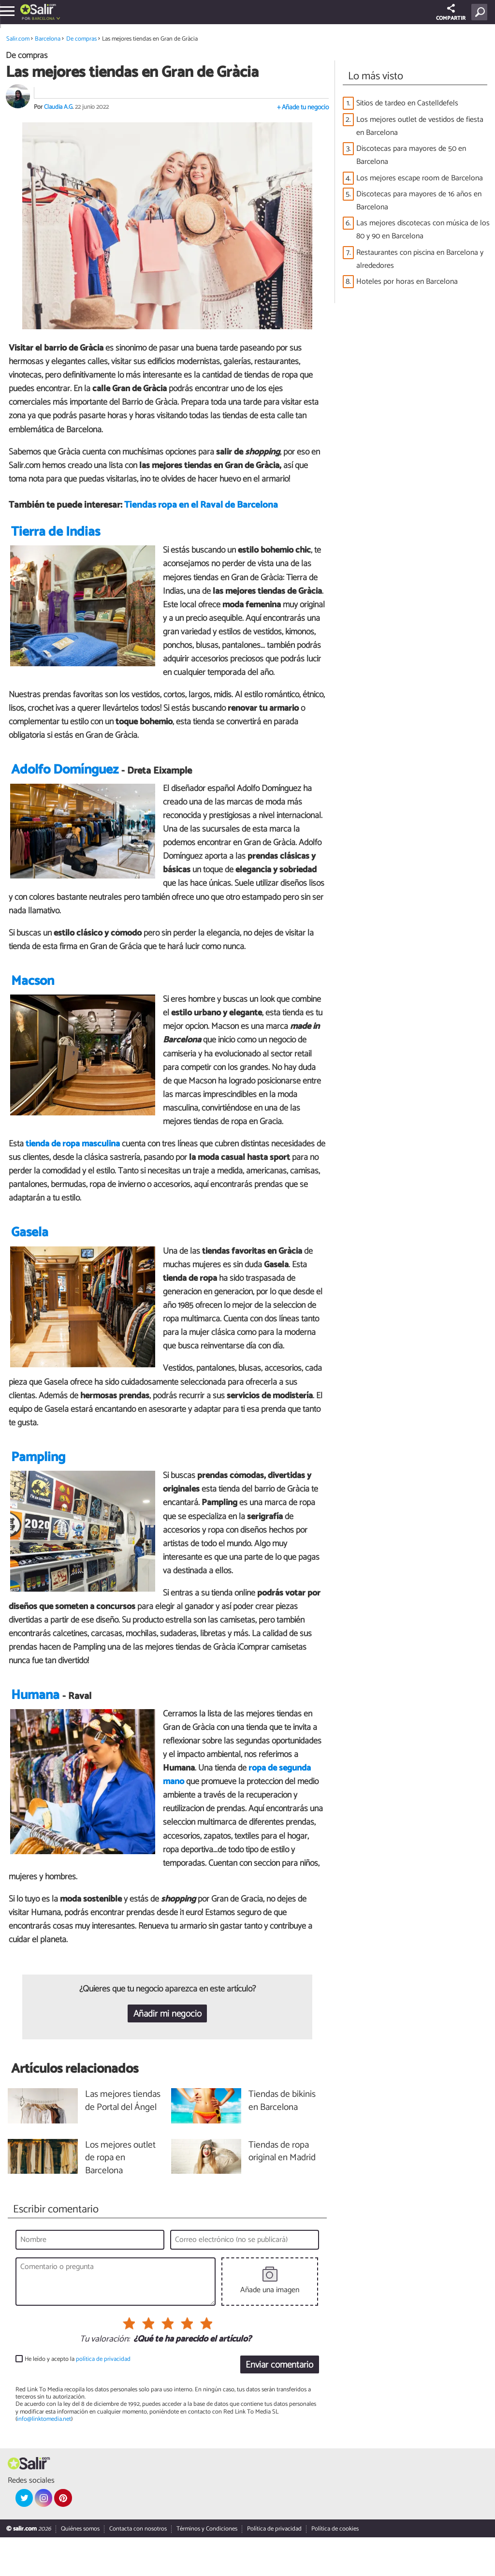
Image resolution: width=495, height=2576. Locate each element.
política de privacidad (103, 2398)
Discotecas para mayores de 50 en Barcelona (411, 155)
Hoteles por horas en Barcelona (407, 281)
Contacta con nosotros (138, 2567)
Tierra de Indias (55, 540)
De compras (81, 39)
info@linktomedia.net (44, 2458)
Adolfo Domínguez (64, 778)
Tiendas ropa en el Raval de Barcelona (201, 505)
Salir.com (17, 39)
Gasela (29, 1256)
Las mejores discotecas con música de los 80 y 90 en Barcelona (423, 230)
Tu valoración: (105, 2378)
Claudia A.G (58, 107)
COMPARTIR (451, 13)
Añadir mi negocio (167, 2052)
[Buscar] (481, 12)
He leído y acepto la (78, 2397)
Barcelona (43, 18)
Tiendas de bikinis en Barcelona (282, 2140)
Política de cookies (335, 2567)
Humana (35, 1734)
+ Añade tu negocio (303, 107)
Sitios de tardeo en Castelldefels (407, 103)
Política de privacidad (274, 2567)
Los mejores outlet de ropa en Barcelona (120, 2197)
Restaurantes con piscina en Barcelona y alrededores (419, 259)
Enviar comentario (279, 2403)
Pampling (38, 1481)
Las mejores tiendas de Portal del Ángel (122, 2140)
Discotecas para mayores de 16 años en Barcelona (418, 201)
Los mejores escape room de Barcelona (419, 178)
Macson (32, 1004)
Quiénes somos (80, 2567)
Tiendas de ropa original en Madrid (282, 2191)
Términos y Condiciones (206, 2567)
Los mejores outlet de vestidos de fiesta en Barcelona (419, 126)
